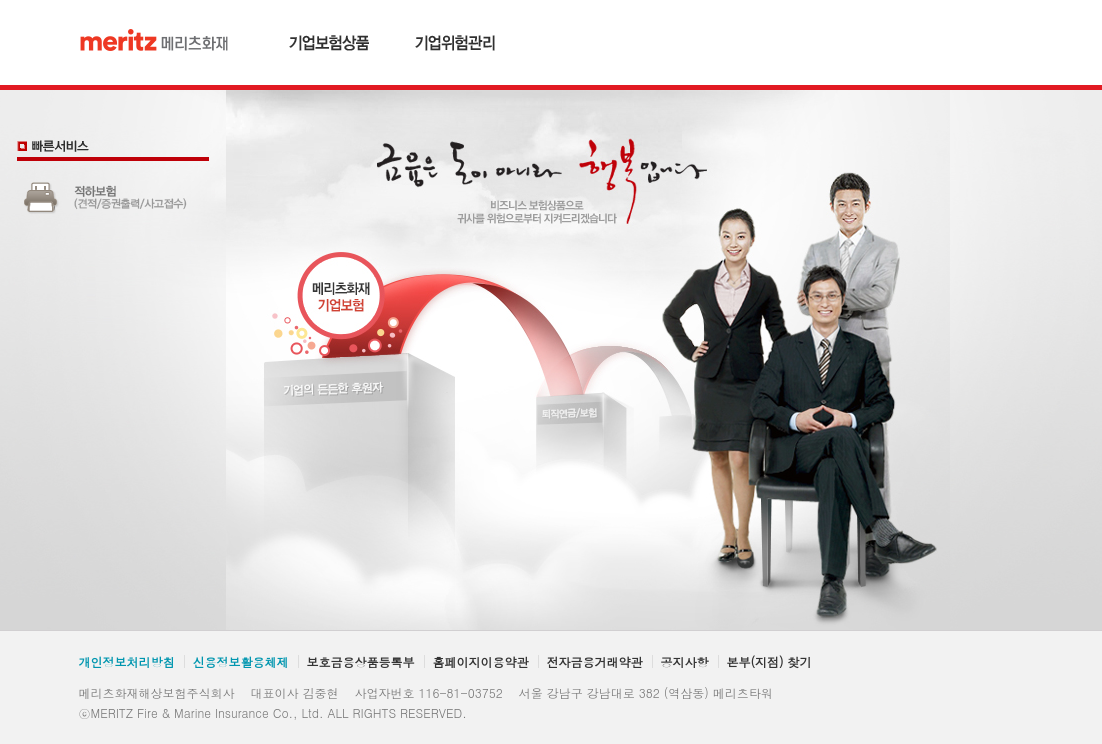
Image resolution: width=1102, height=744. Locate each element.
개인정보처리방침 (127, 661)
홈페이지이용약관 (481, 661)
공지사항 (685, 661)
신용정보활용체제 (241, 661)
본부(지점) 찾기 (769, 661)
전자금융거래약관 (595, 661)
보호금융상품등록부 (361, 661)
